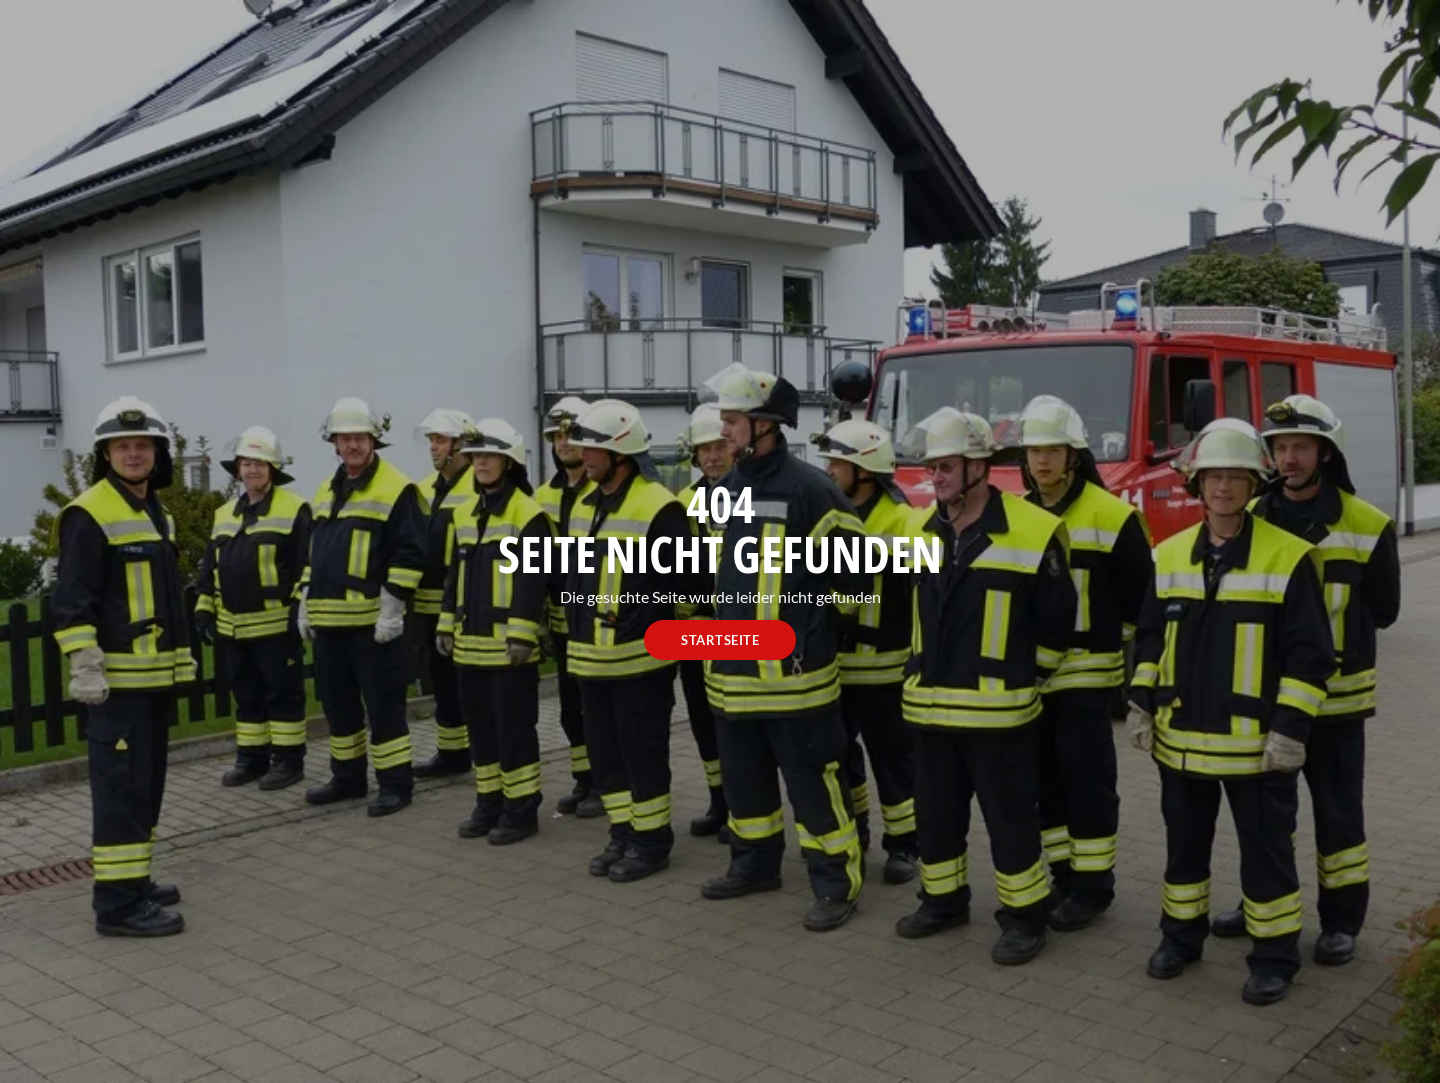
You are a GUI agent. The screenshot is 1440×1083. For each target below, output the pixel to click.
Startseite (720, 640)
